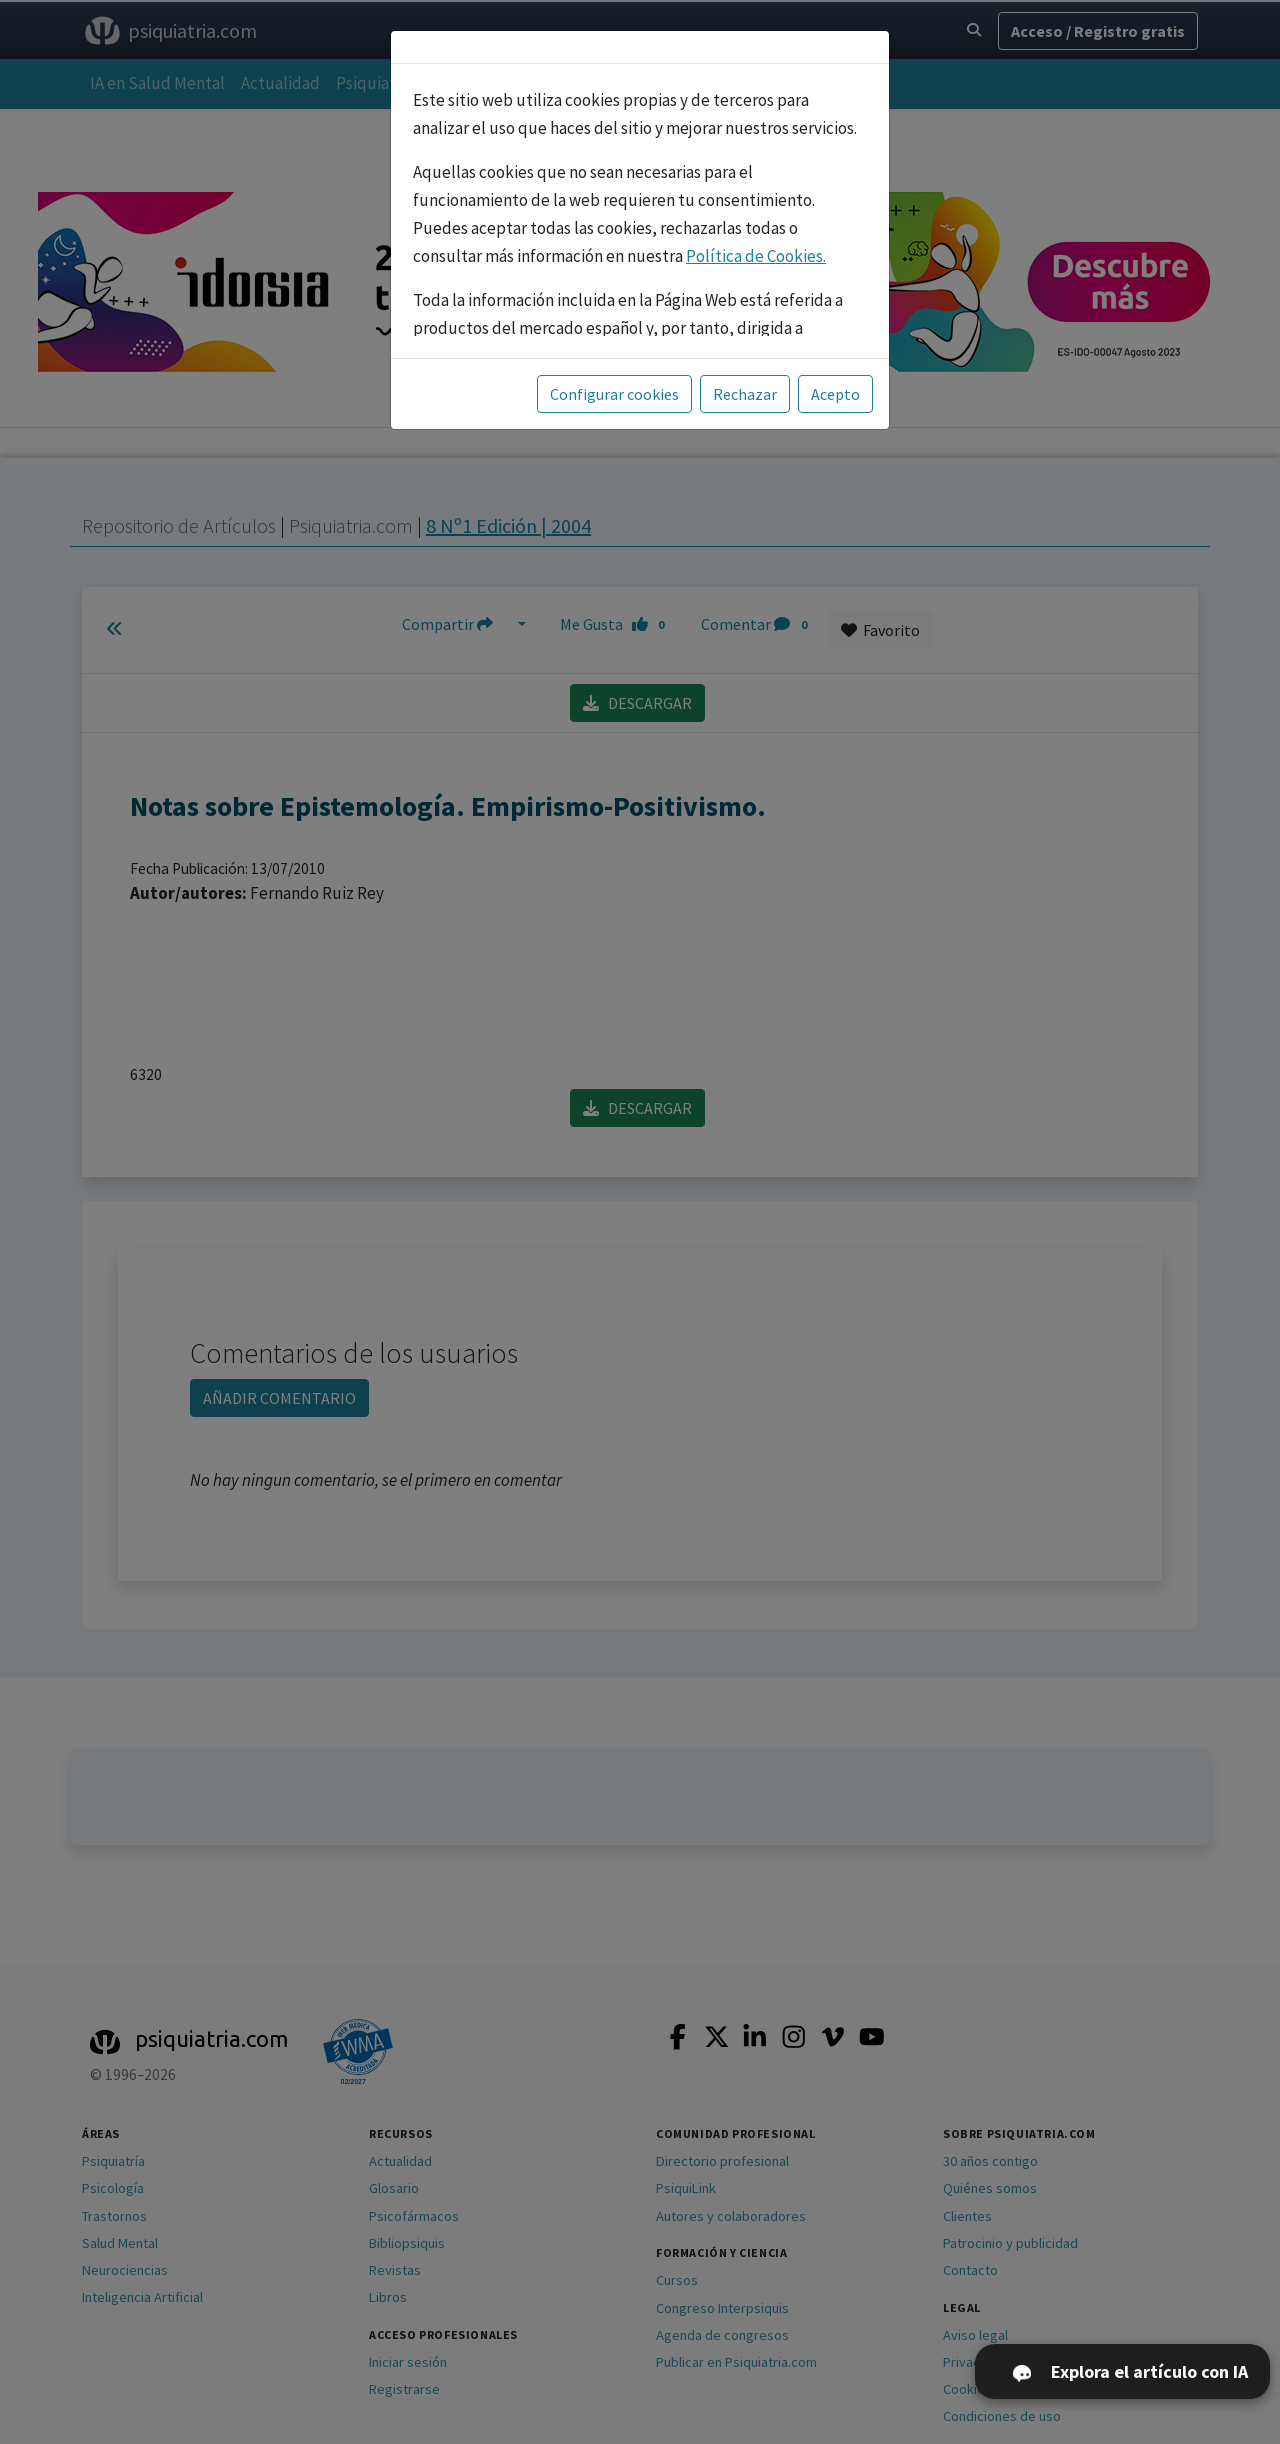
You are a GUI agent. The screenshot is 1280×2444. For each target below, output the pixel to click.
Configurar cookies (614, 394)
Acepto (835, 394)
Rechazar (745, 394)
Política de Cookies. (756, 256)
